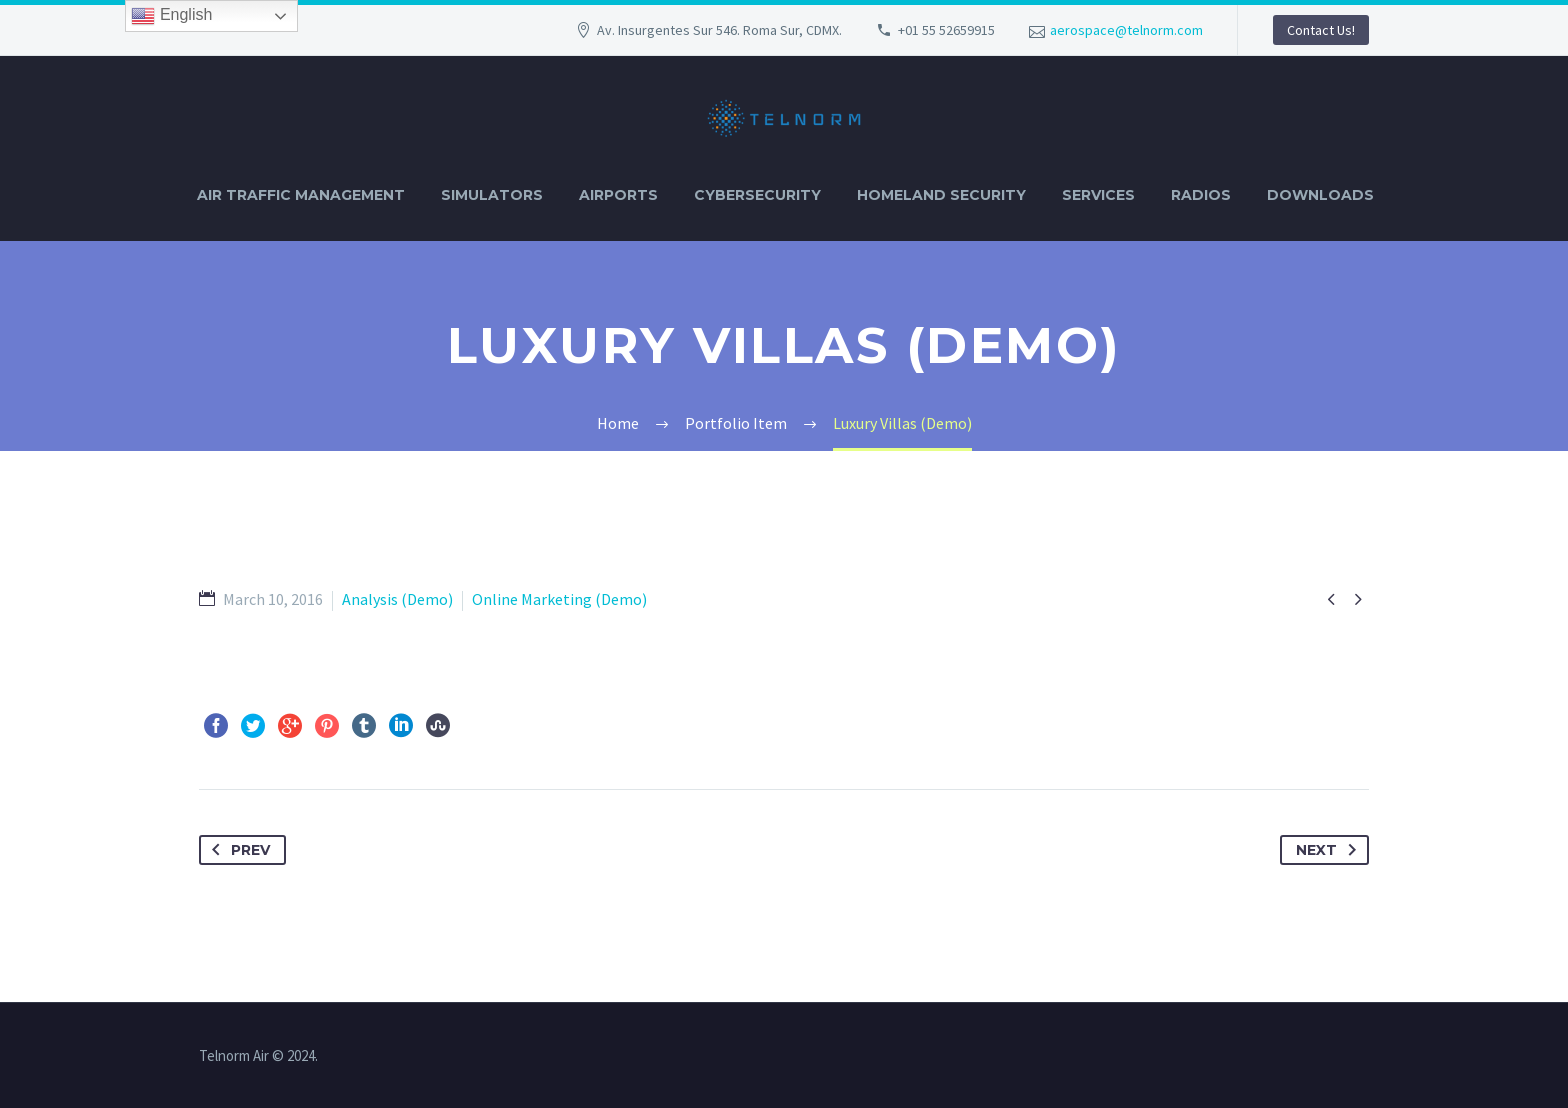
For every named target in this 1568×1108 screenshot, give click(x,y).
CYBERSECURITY (757, 195)
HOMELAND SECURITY (941, 195)
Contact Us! (1321, 30)
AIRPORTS (618, 195)
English (171, 16)
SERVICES (1098, 195)
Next (1330, 850)
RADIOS (1201, 195)
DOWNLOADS (1320, 195)
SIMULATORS (492, 195)
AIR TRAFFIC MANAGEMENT (301, 195)
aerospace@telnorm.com (1126, 30)
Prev (237, 850)
